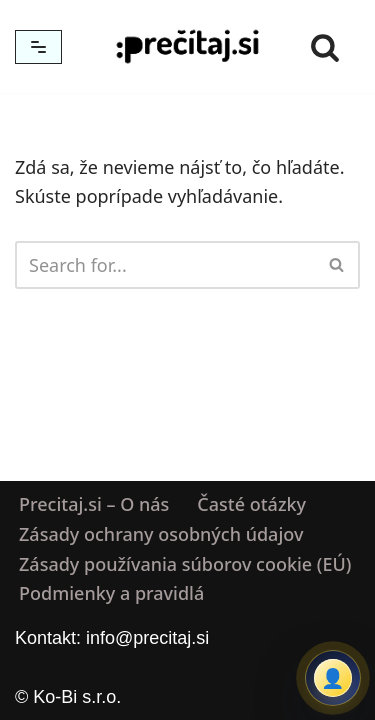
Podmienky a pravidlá (111, 594)
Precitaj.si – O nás (94, 504)
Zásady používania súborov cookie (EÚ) (185, 564)
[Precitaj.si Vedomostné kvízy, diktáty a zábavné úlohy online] (188, 46)
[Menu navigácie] (38, 47)
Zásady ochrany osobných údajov (161, 534)
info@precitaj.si (147, 638)
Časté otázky (251, 504)
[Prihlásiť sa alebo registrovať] (333, 678)
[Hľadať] (325, 47)
